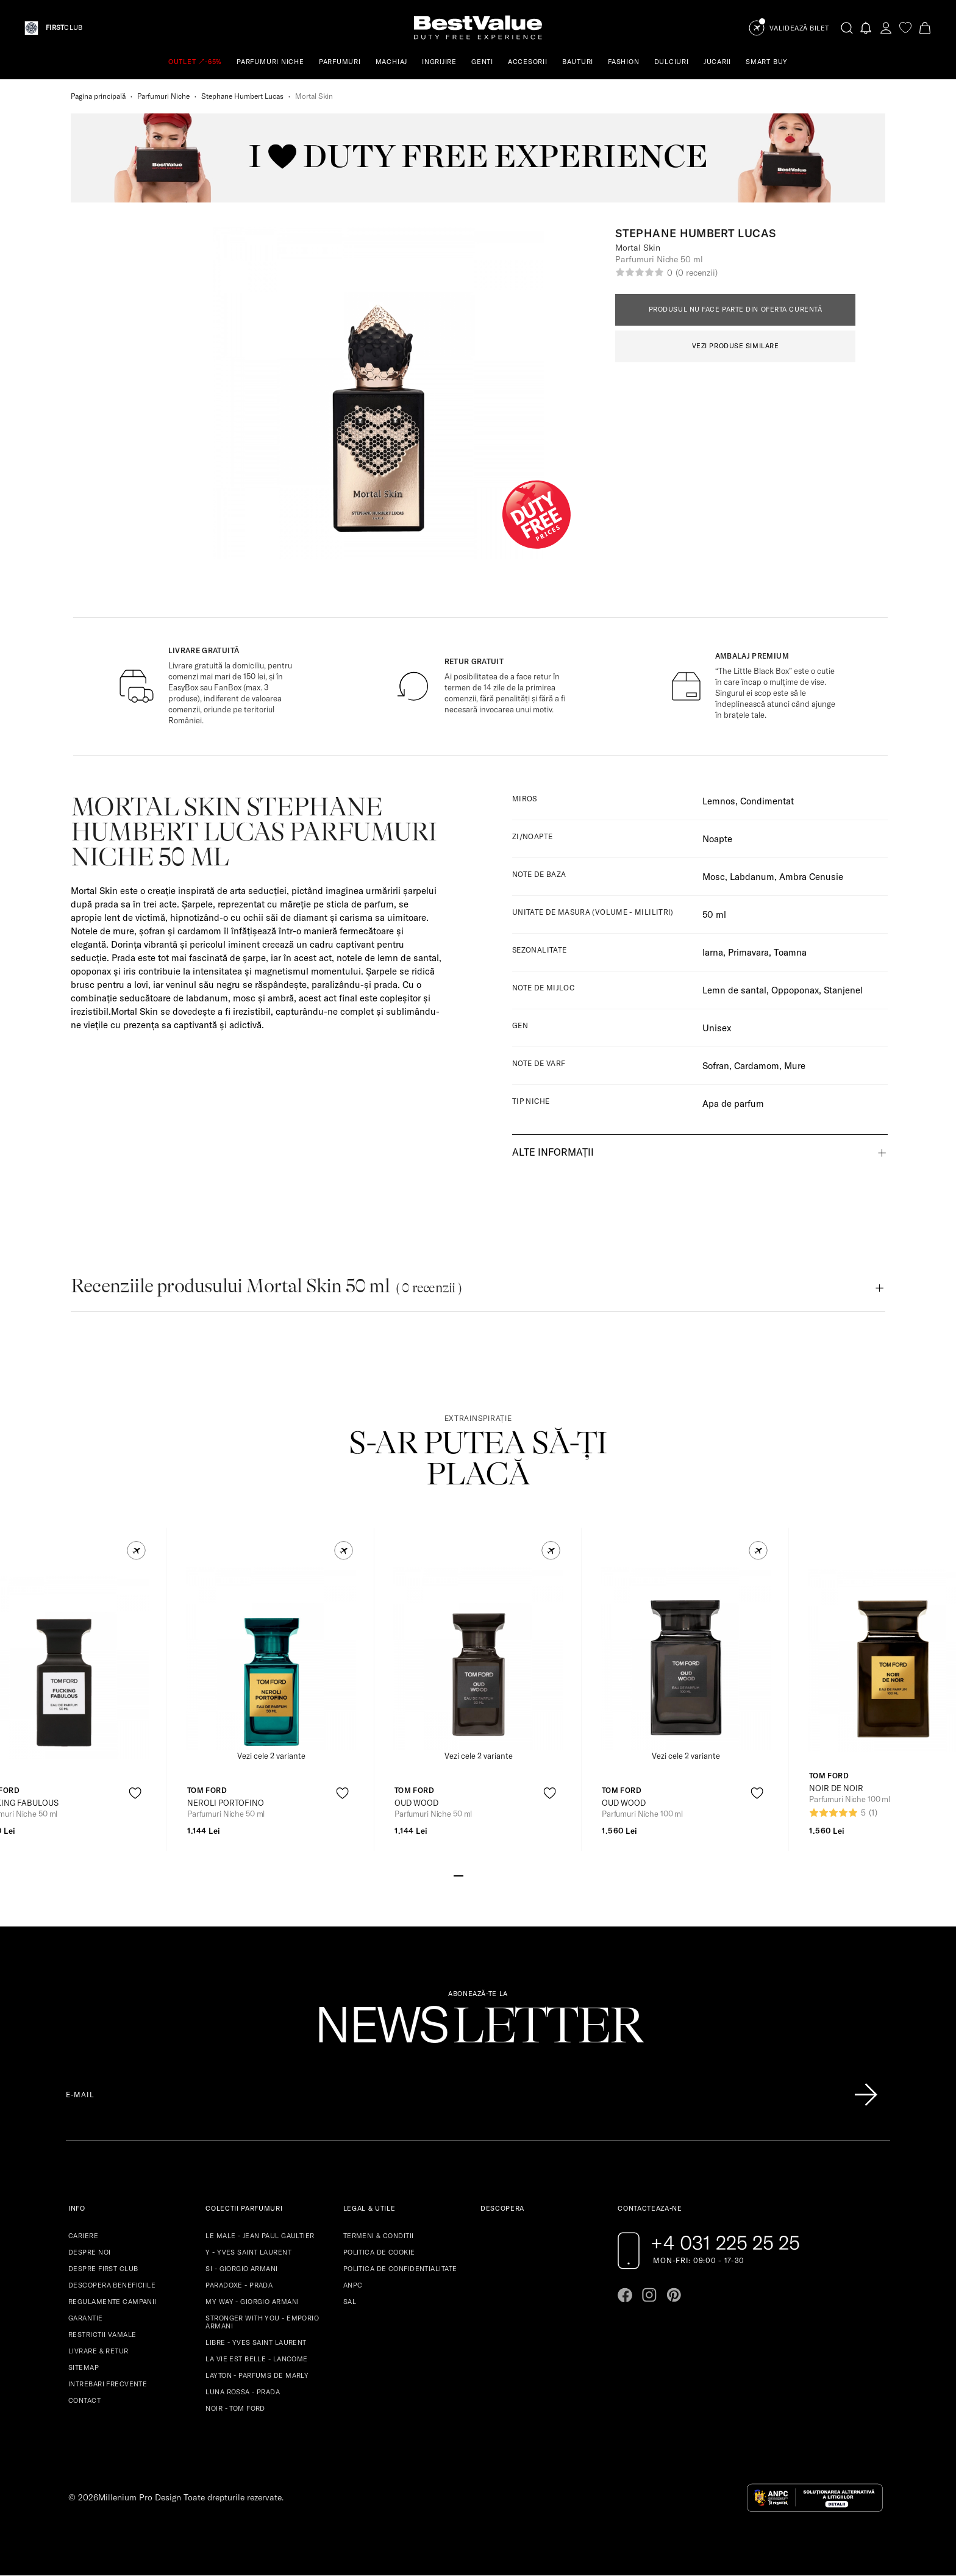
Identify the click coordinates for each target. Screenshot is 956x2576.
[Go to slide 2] (468, 1875)
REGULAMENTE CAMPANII (112, 2301)
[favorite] (905, 28)
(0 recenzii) (696, 272)
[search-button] (847, 27)
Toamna (790, 952)
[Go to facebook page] (625, 2295)
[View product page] (271, 1658)
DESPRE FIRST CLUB (103, 2268)
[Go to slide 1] (458, 1875)
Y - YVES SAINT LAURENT (248, 2252)
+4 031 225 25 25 (725, 2242)
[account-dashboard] (886, 28)
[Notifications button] (866, 28)
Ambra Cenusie (811, 876)
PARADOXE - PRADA (239, 2285)
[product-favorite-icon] (135, 1793)
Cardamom (756, 1066)
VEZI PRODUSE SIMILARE (735, 346)
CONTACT (84, 2400)
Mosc (713, 876)
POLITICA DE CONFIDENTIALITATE (400, 2268)
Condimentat (767, 801)
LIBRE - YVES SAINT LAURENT (255, 2342)
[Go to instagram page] (649, 2295)
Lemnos (718, 801)
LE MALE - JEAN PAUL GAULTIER (259, 2235)
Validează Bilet (799, 28)
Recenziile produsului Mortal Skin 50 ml (266, 1286)
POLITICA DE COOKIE (379, 2252)
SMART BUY (767, 61)
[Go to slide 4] (488, 1875)
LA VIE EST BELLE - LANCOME (256, 2359)
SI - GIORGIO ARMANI (241, 2268)
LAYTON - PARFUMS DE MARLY (257, 2375)
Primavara (748, 952)
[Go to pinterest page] (673, 2295)
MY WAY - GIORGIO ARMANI (252, 2301)
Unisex (716, 1028)
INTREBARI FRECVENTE (107, 2384)
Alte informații (553, 1152)
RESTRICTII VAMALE (102, 2334)
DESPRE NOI (89, 2252)
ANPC (353, 2285)
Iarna (712, 952)
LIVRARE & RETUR (98, 2351)
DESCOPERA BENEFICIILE (111, 2285)
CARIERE (83, 2235)
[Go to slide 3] (478, 1875)
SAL (349, 2301)
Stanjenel (843, 990)
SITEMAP (83, 2367)
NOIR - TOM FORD (235, 2408)
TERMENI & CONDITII (378, 2235)
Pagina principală (98, 96)
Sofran (715, 1066)
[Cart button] (925, 28)
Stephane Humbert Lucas (242, 96)
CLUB (64, 27)
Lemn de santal (734, 990)
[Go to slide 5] (497, 1875)
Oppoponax (795, 990)
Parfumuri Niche (163, 96)
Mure (794, 1066)
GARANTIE (85, 2318)
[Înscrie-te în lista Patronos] (865, 2095)
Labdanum (752, 876)
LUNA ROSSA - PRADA (242, 2392)
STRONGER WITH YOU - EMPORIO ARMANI (262, 2322)
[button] (136, 1550)
